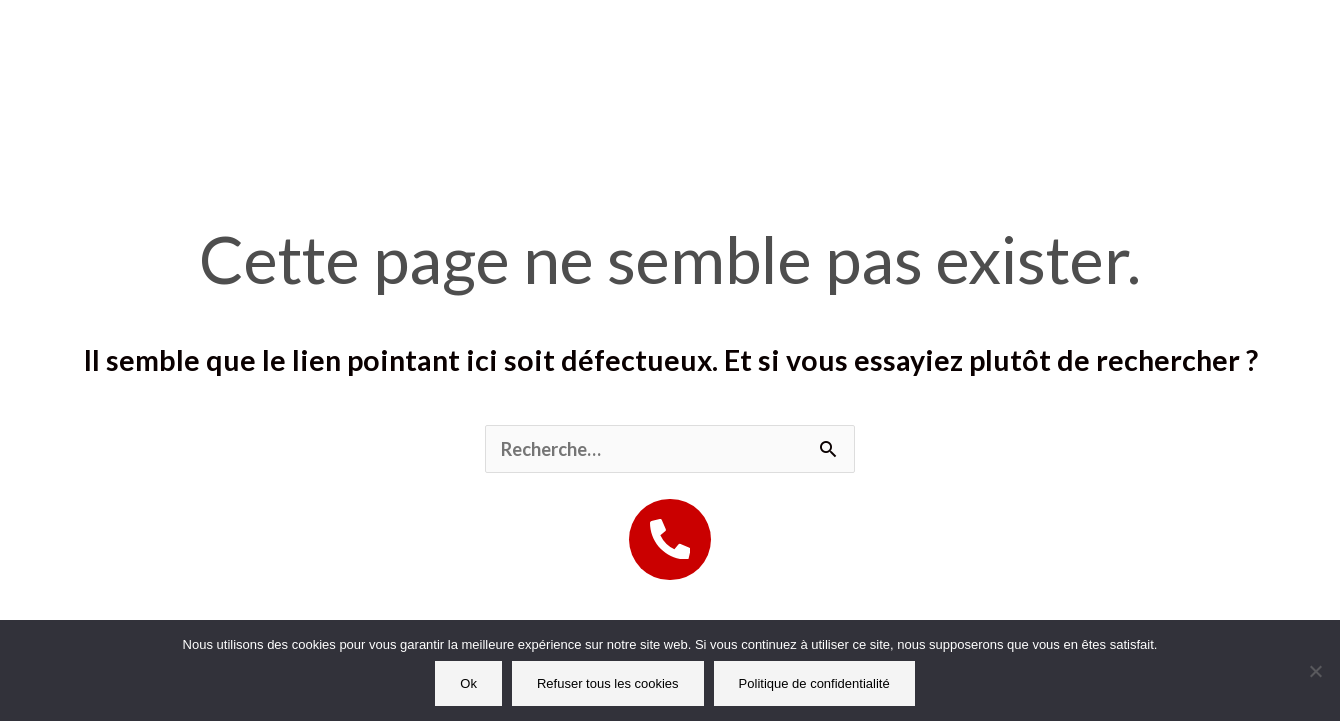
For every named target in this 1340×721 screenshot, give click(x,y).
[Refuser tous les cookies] (1315, 671)
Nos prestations (594, 40)
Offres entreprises (822, 40)
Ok (468, 683)
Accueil (422, 40)
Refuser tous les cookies (608, 683)
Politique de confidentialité (814, 683)
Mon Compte (1036, 40)
